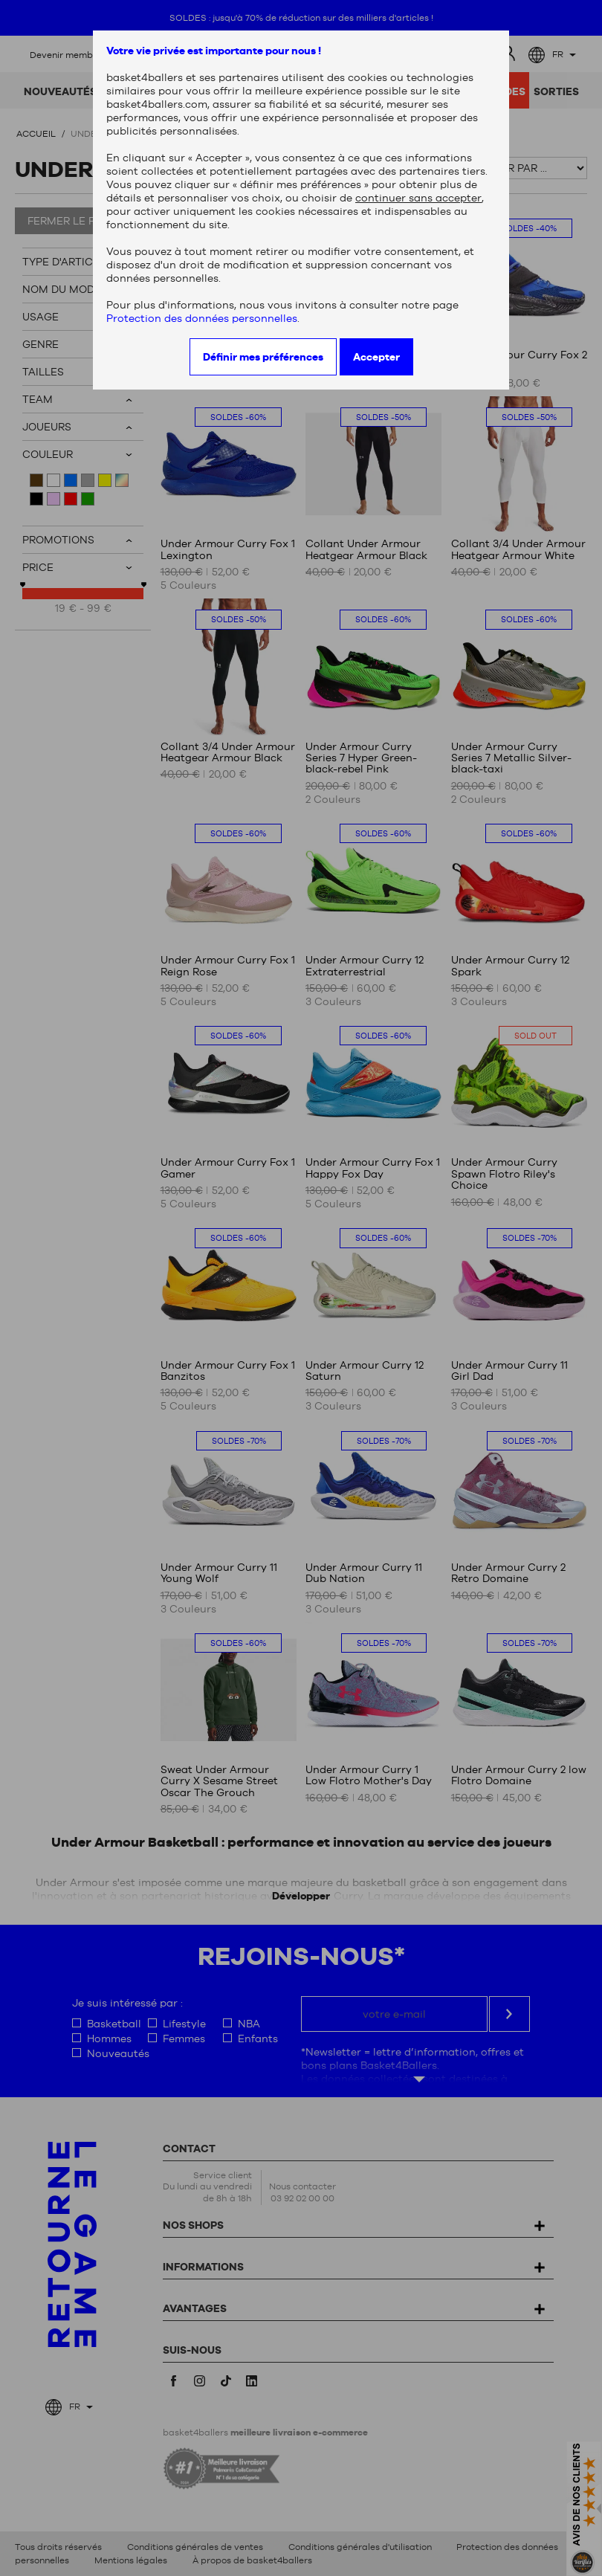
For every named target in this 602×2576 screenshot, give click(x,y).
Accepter (376, 357)
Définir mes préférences (263, 357)
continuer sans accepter (418, 198)
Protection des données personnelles (201, 318)
